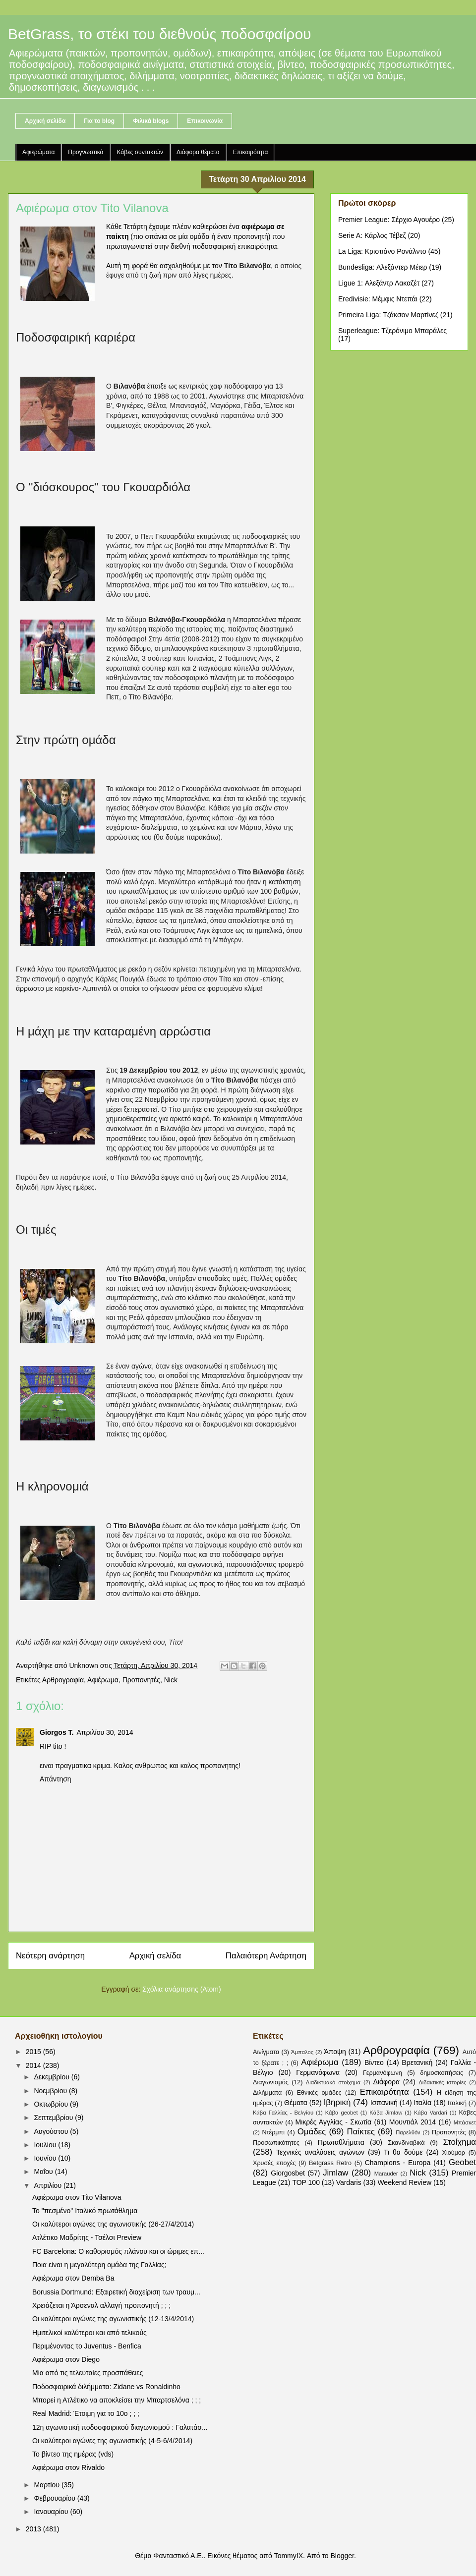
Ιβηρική (337, 2102)
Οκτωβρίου (52, 2104)
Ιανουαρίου (52, 2512)
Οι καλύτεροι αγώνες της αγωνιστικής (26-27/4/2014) (113, 2224)
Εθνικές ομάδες (319, 2092)
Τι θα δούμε (403, 2152)
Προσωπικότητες (276, 2142)
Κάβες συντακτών (140, 152)
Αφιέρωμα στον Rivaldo (68, 2467)
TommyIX (288, 2556)
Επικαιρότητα (250, 152)
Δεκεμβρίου (52, 2077)
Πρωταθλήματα (341, 2142)
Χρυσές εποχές (274, 2163)
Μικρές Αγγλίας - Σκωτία (334, 2122)
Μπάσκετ (465, 2122)
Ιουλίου (46, 2145)
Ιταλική (457, 2103)
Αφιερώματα (38, 152)
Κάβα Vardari (430, 2113)
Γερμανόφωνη (382, 2072)
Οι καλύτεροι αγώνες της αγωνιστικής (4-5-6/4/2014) (112, 2441)
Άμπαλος (302, 2052)
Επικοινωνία (205, 120)
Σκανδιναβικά (406, 2142)
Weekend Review (404, 2182)
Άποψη (335, 2052)
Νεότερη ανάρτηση (50, 1955)
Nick (171, 1680)
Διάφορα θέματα (198, 152)
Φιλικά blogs (151, 120)
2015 (34, 2052)
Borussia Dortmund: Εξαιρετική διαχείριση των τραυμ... (116, 2292)
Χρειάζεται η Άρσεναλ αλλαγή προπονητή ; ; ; (101, 2305)
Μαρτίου (47, 2485)
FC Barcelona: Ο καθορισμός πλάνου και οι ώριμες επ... (118, 2251)
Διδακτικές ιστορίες (442, 2082)
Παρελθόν (408, 2132)
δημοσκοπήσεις (441, 2072)
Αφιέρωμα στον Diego (66, 2359)
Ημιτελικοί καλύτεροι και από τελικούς (89, 2333)
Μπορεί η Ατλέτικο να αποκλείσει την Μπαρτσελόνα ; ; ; (116, 2400)
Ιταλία (423, 2103)
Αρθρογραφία (63, 1680)
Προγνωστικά (85, 152)
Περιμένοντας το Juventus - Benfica (86, 2346)
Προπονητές (141, 1680)
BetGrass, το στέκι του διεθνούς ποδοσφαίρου (159, 34)
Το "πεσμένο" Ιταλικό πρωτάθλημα (84, 2211)
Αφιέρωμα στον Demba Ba (73, 2278)
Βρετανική (417, 2062)
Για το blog (99, 120)
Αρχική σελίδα (45, 120)
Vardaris (348, 2182)
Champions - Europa (398, 2163)
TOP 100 (306, 2182)
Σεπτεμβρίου (54, 2117)
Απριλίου (48, 2185)
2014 (34, 2065)
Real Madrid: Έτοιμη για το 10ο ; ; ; (85, 2413)
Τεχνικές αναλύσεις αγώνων (320, 2152)
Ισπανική (384, 2103)
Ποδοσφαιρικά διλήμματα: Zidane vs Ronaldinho (106, 2387)
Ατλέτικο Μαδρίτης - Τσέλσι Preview (86, 2237)
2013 (34, 2529)
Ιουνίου (46, 2158)
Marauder (386, 2173)
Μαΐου (44, 2171)
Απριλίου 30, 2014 (104, 1732)
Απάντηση (55, 1779)
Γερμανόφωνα (318, 2072)
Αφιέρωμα (103, 1680)
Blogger (342, 2556)
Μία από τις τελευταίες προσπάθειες (87, 2373)
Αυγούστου (52, 2131)
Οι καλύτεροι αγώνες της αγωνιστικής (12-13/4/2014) (113, 2319)
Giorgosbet (287, 2173)
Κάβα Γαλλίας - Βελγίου (283, 2113)
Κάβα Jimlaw (385, 2113)
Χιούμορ (453, 2152)
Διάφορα (386, 2082)
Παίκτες (361, 2131)
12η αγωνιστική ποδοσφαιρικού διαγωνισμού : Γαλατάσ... (120, 2427)
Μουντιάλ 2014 (412, 2122)
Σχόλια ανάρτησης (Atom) (181, 1989)
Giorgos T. (56, 1732)
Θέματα (295, 2103)
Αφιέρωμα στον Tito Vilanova (76, 2197)
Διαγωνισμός (271, 2082)
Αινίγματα (266, 2052)
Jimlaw (335, 2172)
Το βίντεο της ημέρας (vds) (73, 2454)
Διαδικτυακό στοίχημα (333, 2082)
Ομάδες (312, 2131)
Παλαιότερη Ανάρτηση (266, 1955)
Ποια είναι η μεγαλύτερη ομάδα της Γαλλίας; (99, 2265)
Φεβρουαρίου (55, 2498)
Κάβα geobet (341, 2113)
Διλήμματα (267, 2092)
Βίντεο (374, 2062)
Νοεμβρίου (51, 2091)
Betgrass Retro (330, 2163)
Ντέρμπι (273, 2132)
